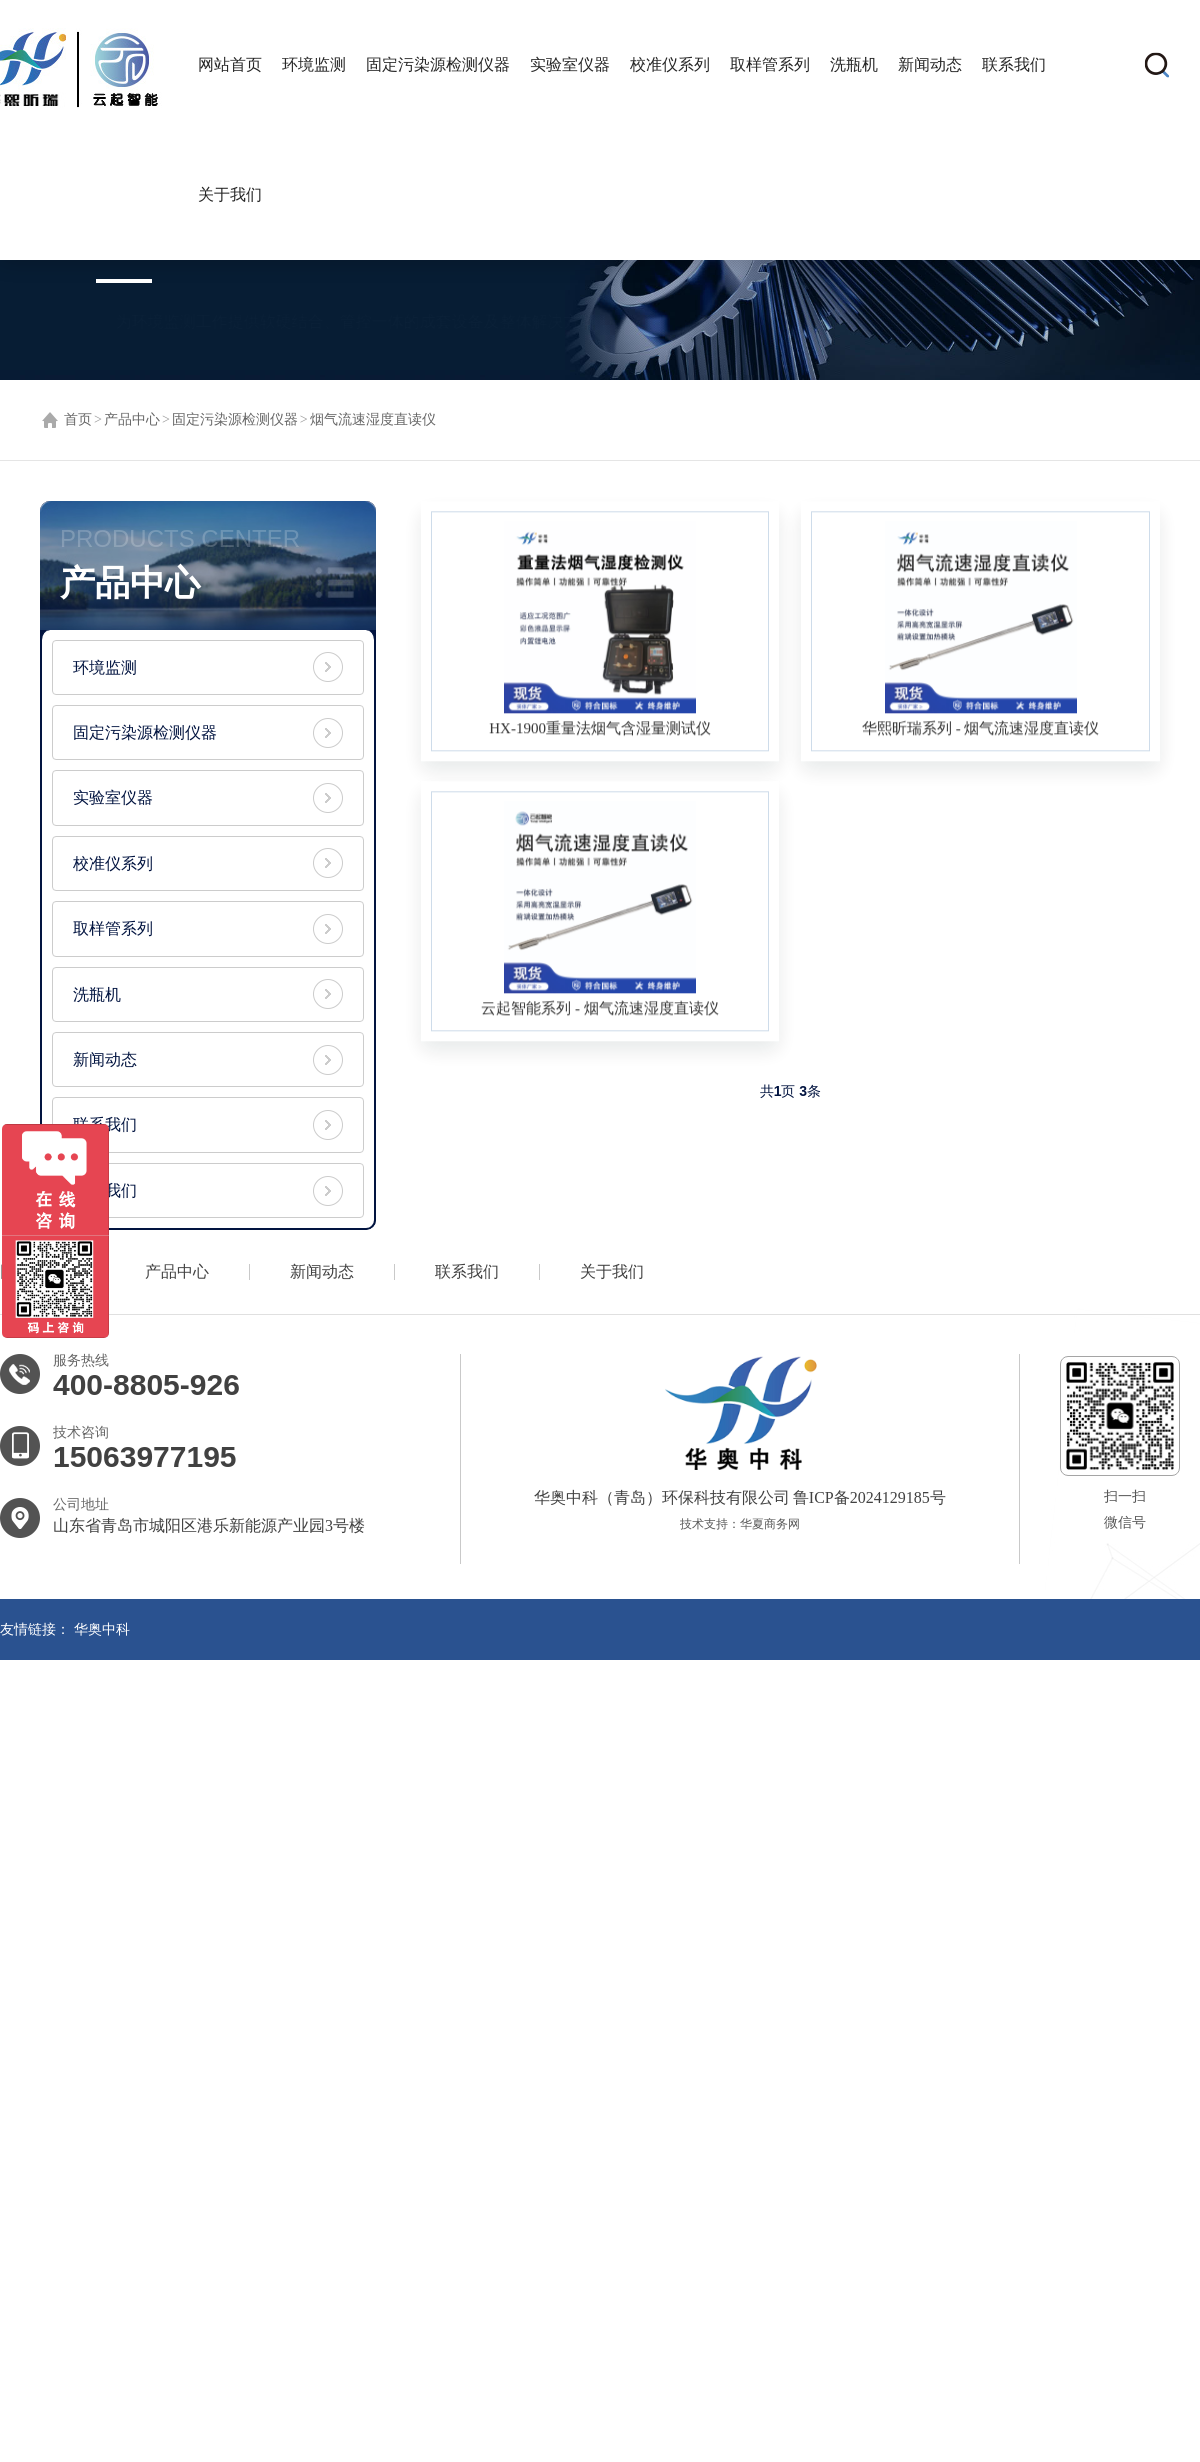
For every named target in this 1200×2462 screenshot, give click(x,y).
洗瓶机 (854, 64)
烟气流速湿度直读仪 (373, 419)
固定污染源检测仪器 (438, 64)
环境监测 (314, 64)
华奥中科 (102, 1635)
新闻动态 (930, 64)
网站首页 (230, 64)
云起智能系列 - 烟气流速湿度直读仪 (600, 1011)
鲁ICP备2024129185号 (867, 1503)
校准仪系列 (670, 64)
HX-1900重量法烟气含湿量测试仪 (600, 731)
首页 (78, 419)
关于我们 (230, 194)
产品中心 (132, 419)
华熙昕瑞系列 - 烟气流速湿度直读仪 (981, 731)
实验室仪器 (570, 64)
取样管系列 (770, 64)
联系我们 (1014, 64)
